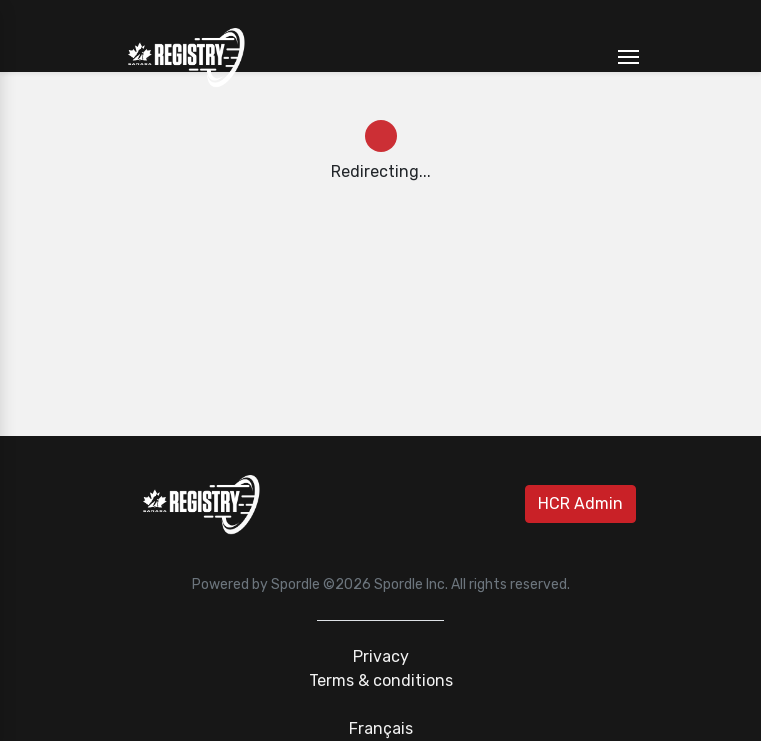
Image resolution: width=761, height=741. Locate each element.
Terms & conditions (381, 680)
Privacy (381, 656)
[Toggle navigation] (628, 57)
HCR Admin (580, 503)
